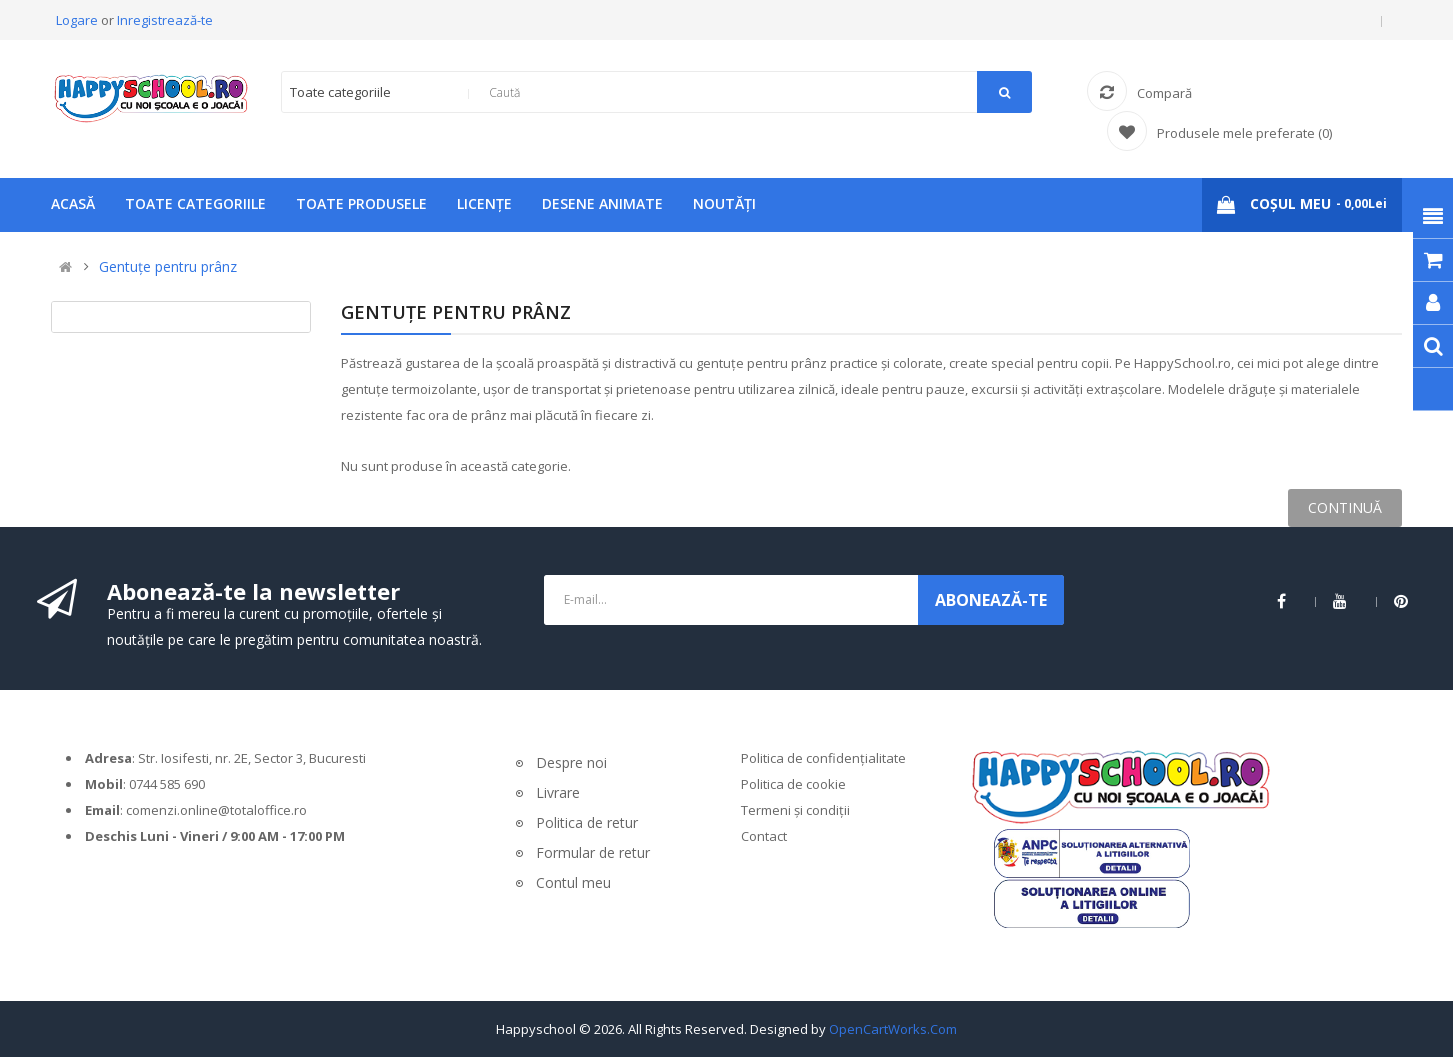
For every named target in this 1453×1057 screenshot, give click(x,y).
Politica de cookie (793, 784)
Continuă (1345, 507)
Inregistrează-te (165, 20)
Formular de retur (593, 852)
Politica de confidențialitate (823, 758)
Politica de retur (587, 822)
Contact (764, 836)
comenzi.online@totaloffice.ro (216, 810)
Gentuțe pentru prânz (168, 266)
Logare (78, 20)
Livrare (558, 792)
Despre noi (571, 762)
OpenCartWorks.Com (893, 1029)
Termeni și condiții (795, 810)
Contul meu (573, 882)
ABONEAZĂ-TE (991, 600)
